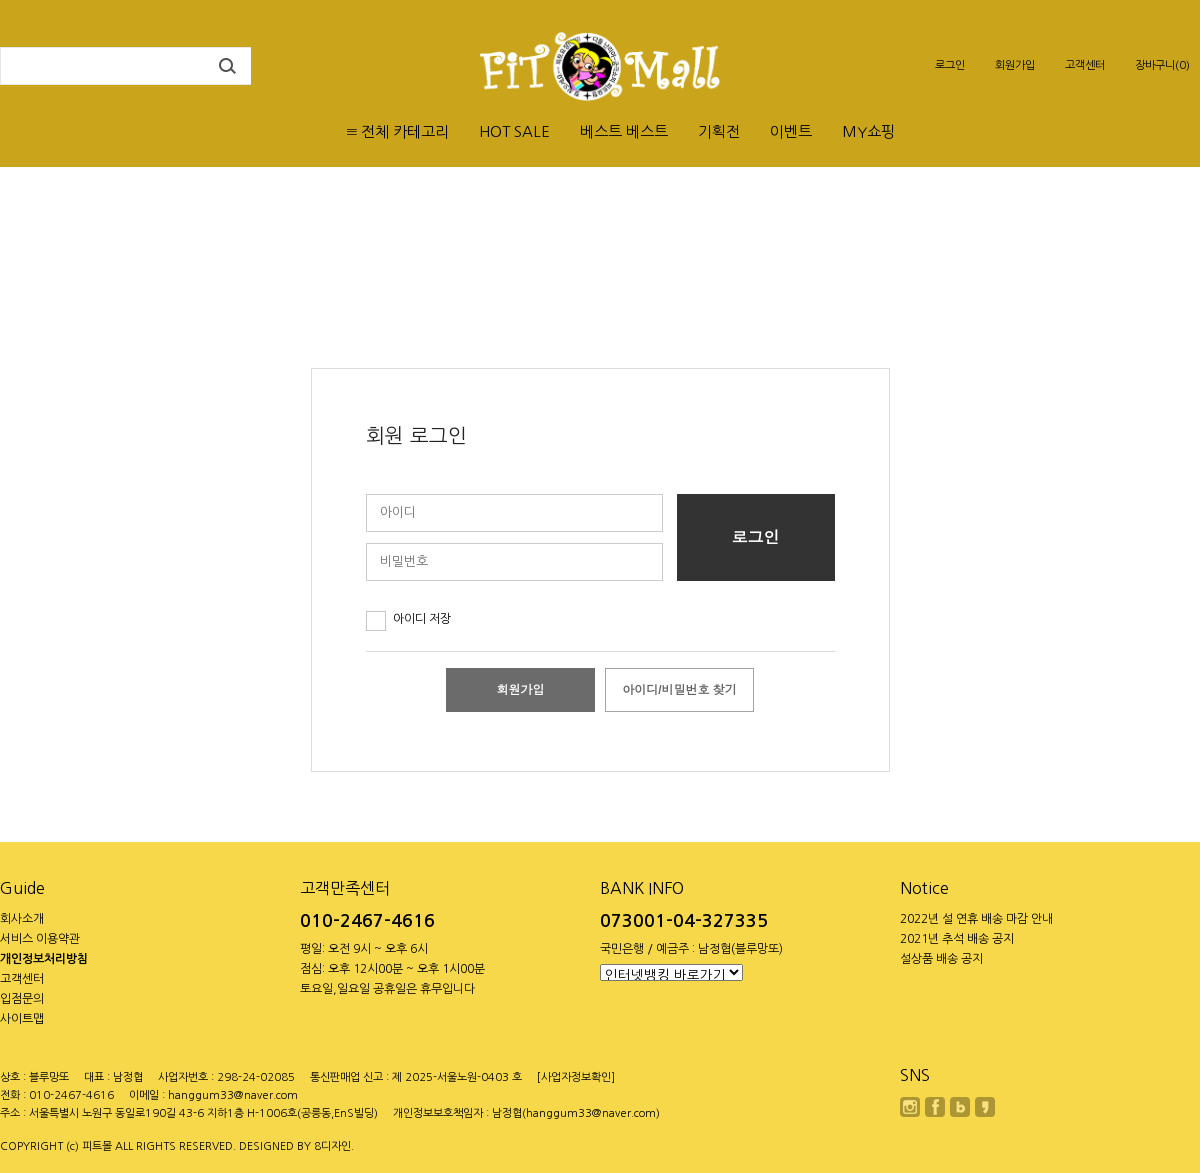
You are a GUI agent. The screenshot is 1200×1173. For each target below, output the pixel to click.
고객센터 (1085, 65)
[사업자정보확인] (576, 1077)
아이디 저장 (422, 619)
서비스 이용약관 (40, 939)
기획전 (719, 131)
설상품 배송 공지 (941, 959)
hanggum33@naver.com (233, 1095)
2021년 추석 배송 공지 (957, 939)
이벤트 (791, 131)
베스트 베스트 (624, 131)
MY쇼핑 (868, 131)
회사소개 (22, 919)
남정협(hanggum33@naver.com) (576, 1113)
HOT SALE (514, 131)
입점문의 (22, 999)
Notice (924, 888)
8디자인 (332, 1146)
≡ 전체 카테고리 (397, 131)
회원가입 (1015, 65)
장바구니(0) (1162, 65)
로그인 (950, 65)
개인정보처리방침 (44, 959)
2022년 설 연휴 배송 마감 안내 (976, 919)
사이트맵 (22, 1019)
